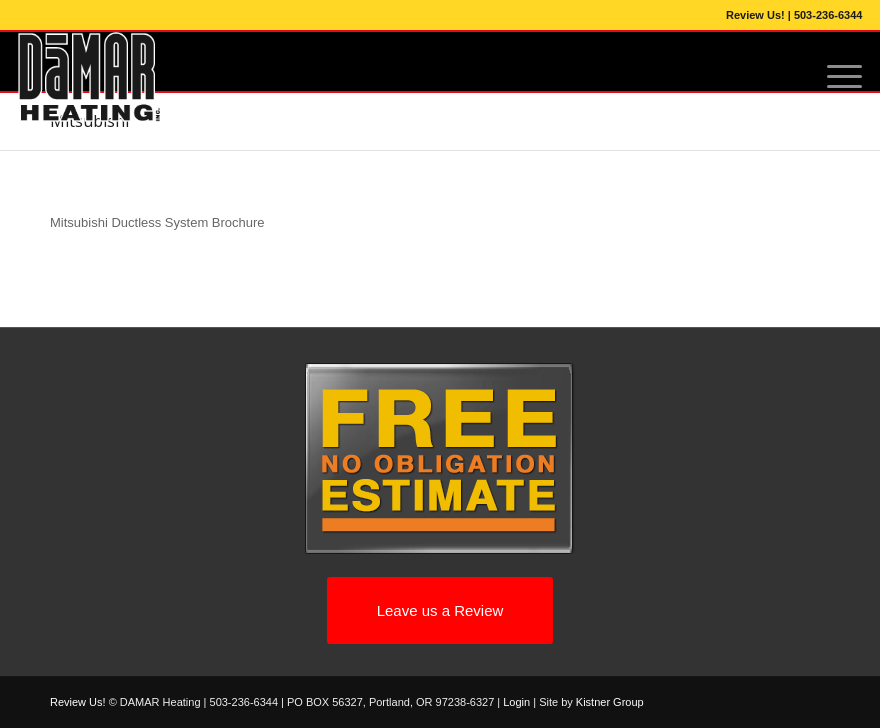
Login (516, 702)
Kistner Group (610, 702)
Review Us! (755, 15)
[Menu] (834, 77)
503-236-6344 (828, 15)
